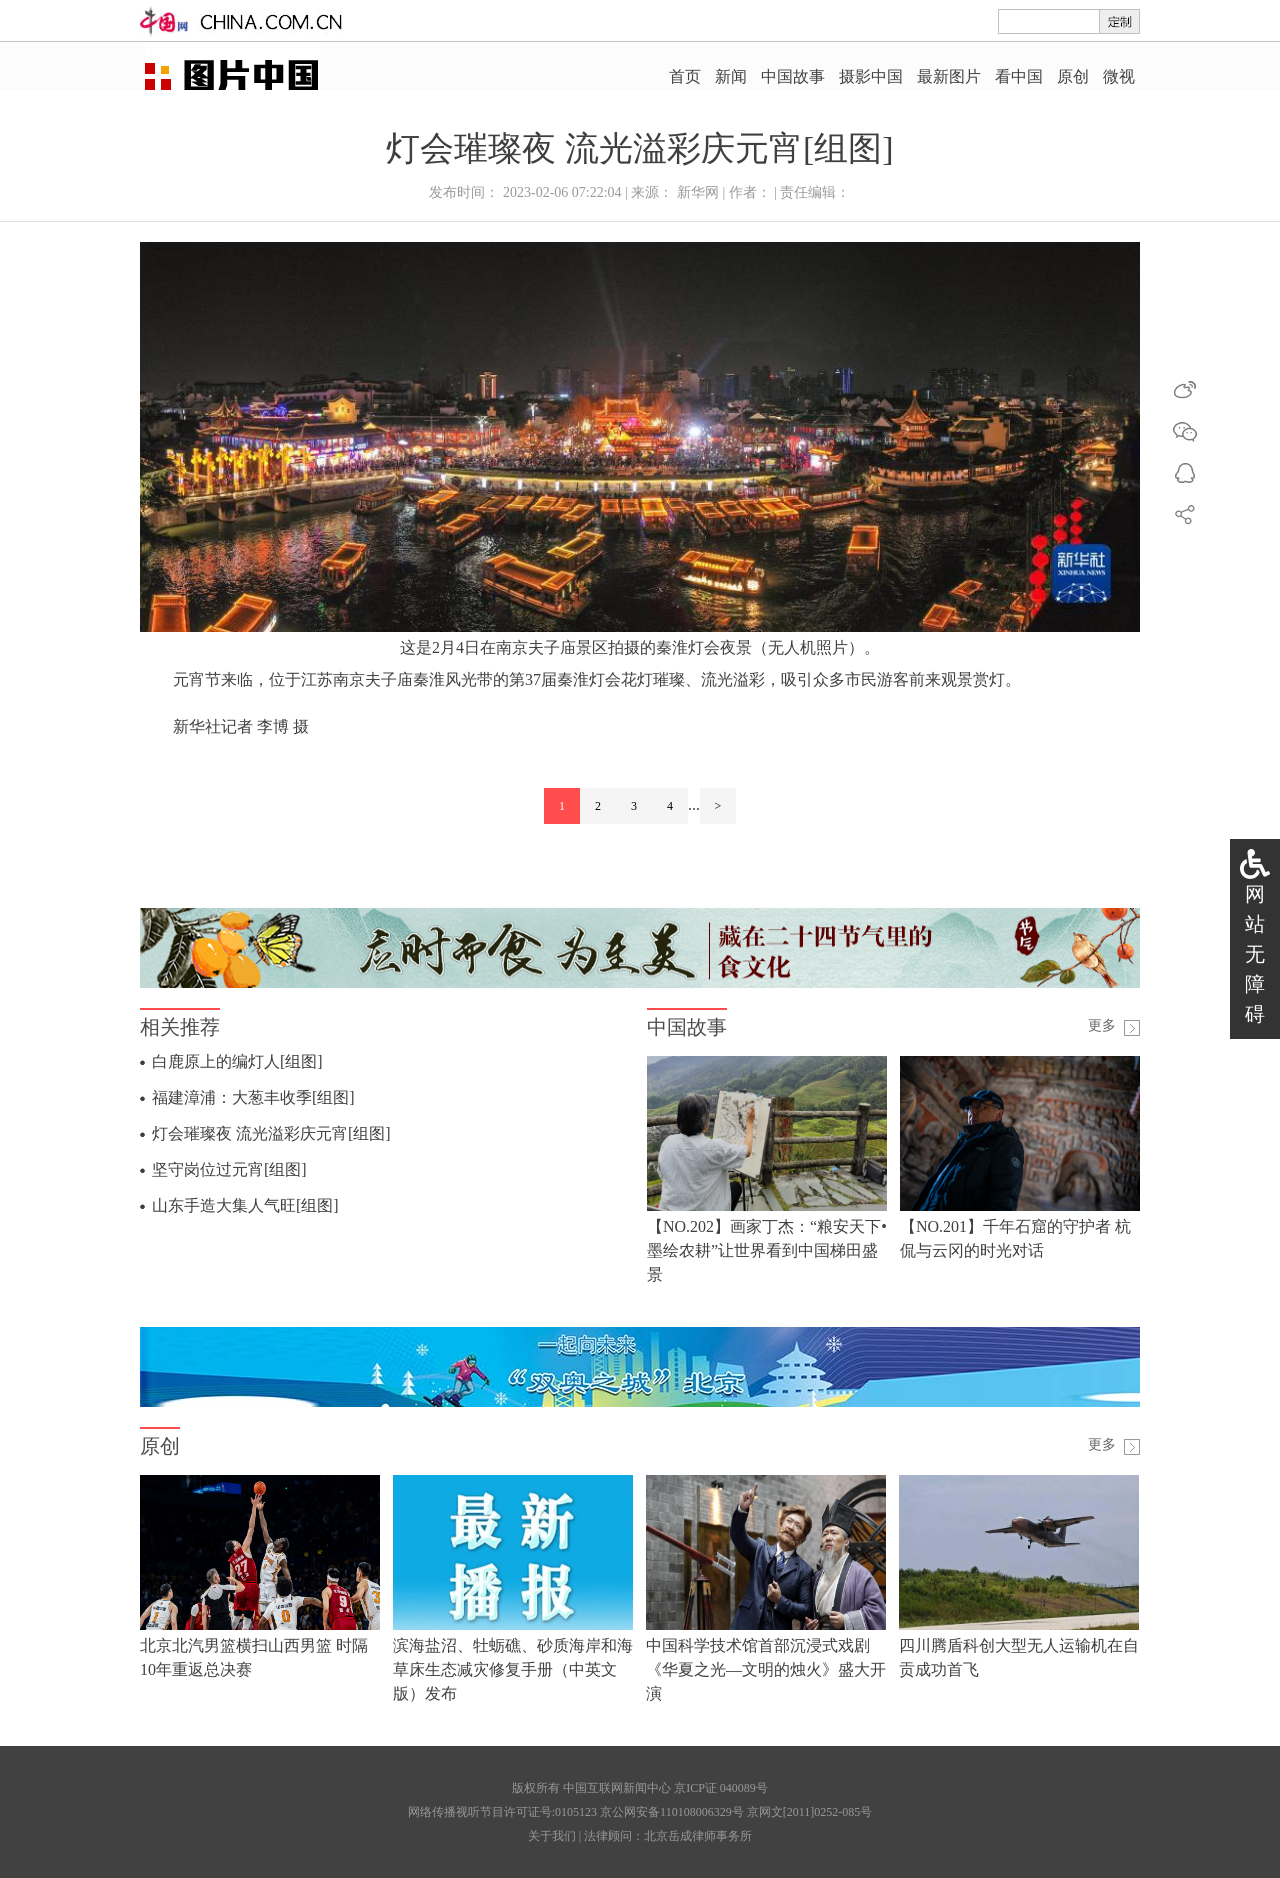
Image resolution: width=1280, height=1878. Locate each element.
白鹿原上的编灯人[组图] (237, 1061)
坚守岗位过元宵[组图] (229, 1169)
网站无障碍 (1255, 954)
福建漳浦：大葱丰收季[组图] (253, 1097)
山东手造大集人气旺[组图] (245, 1205)
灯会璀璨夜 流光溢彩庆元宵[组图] (271, 1133)
